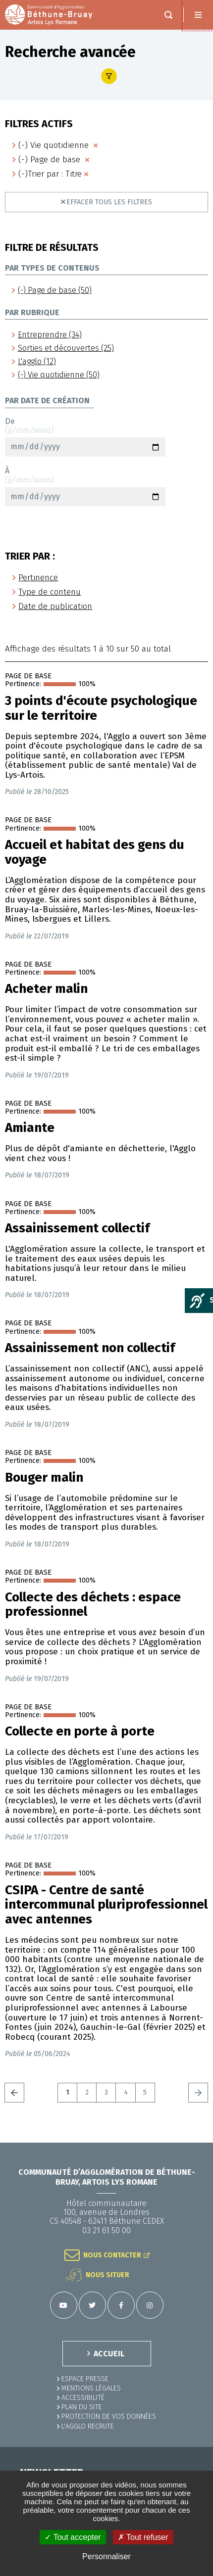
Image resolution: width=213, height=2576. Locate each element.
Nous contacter (112, 2255)
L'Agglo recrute (87, 2426)
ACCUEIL (109, 2353)
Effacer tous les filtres (109, 202)
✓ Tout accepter (73, 2537)
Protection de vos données (108, 2416)
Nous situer (107, 2275)
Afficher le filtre (109, 76)
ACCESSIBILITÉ (83, 2397)
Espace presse (84, 2379)
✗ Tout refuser (143, 2537)
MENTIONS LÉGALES (91, 2388)
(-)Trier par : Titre (50, 174)
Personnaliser (106, 2556)
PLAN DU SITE (81, 2407)
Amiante (29, 1128)
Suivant (198, 2093)
